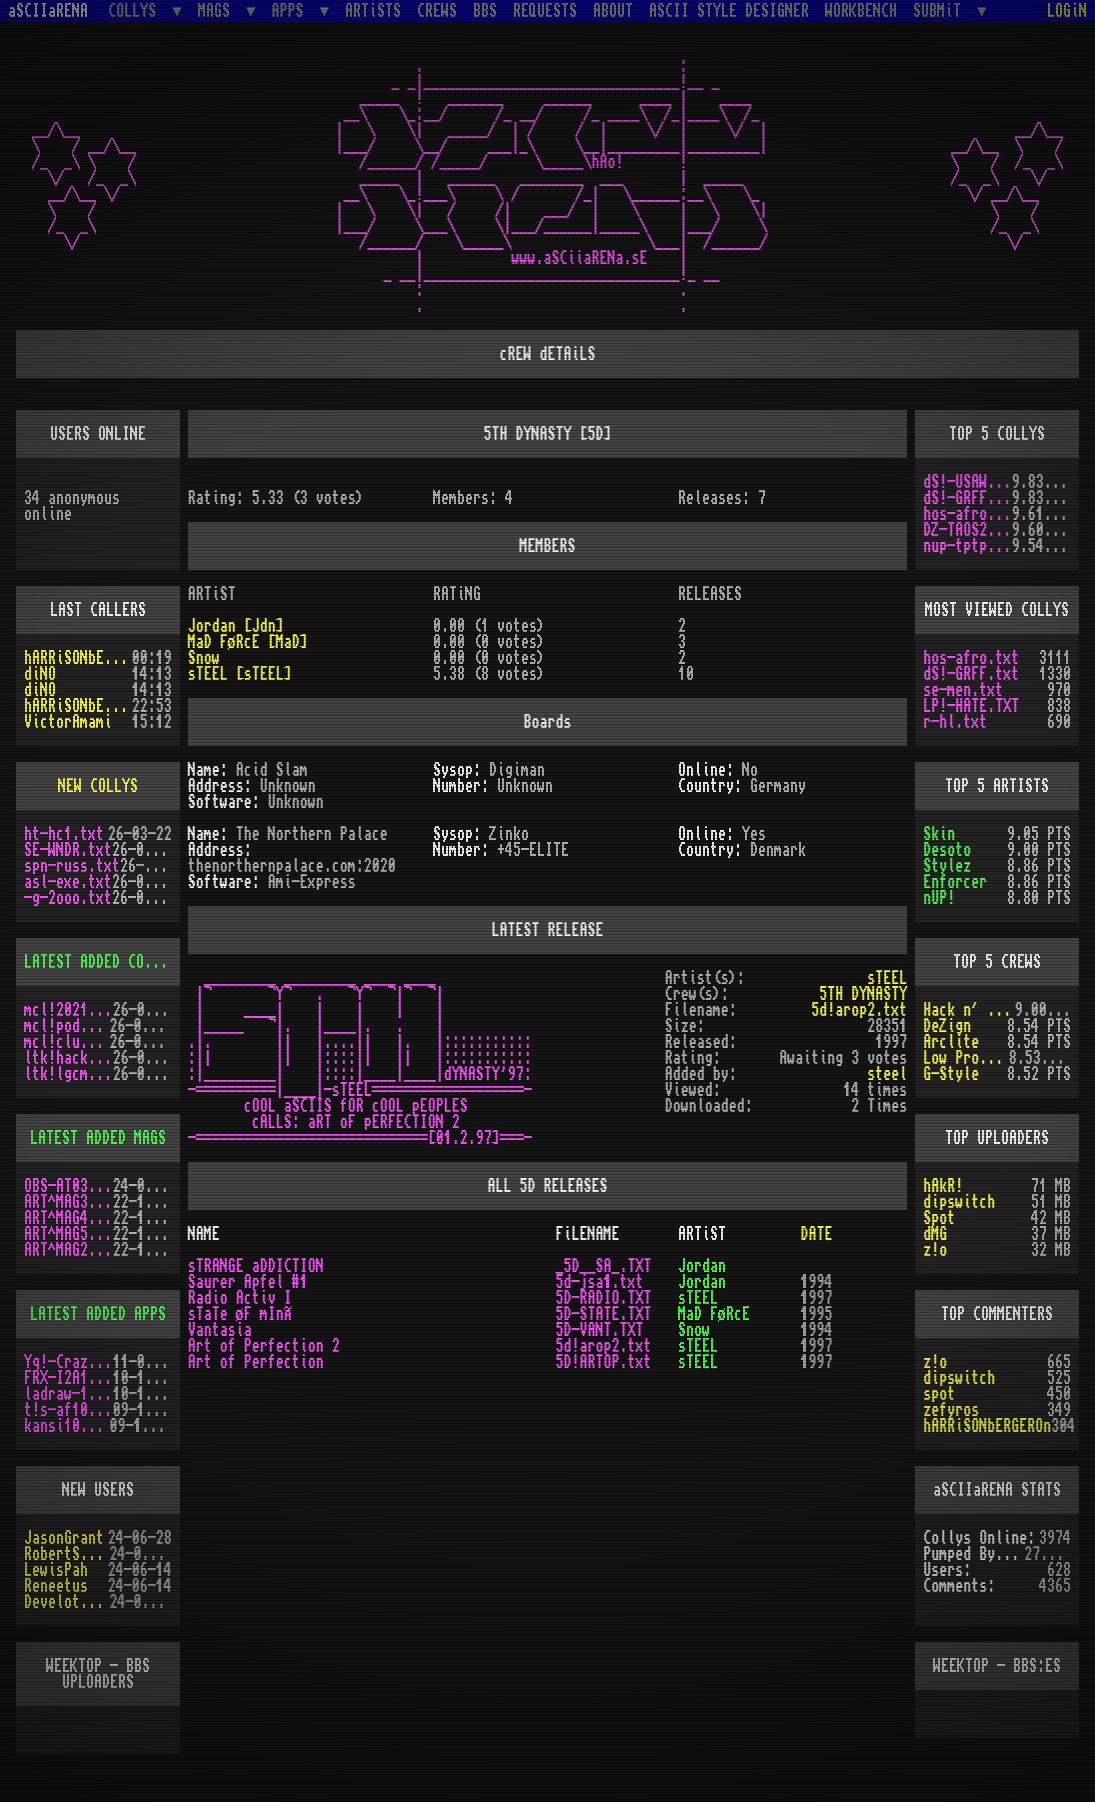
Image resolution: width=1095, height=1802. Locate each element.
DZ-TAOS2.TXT (967, 530)
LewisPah (56, 1570)
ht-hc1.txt (64, 834)
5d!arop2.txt (859, 1010)
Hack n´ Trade (969, 1010)
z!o (935, 1250)
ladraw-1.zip (68, 1394)
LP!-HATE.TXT (971, 706)
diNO (40, 674)
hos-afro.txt (967, 514)
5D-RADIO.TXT (603, 1298)
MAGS (218, 10)
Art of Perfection (256, 1362)
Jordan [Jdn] (236, 626)
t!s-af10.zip (68, 1410)
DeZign (947, 1026)
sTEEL (887, 978)
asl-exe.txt (68, 882)
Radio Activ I (240, 1298)
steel (887, 1074)
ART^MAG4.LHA (68, 1218)
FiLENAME (587, 1234)
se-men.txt (963, 690)
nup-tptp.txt (967, 546)
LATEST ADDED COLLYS (100, 962)
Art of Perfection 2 (264, 1346)
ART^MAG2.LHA (68, 1250)
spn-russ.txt (72, 866)
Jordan (702, 1266)
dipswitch (959, 1202)
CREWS (437, 11)
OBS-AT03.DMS (68, 1186)
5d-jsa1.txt (599, 1282)
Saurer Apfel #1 (248, 1282)
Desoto (947, 850)
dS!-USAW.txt (967, 482)
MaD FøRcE (714, 1314)
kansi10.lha (67, 1426)
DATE (817, 1234)
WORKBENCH (861, 11)
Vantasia (220, 1330)
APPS (292, 10)
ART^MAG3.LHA (68, 1202)
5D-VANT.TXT (599, 1330)
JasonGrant (64, 1538)
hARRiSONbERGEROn (78, 658)
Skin (939, 834)
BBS (485, 11)
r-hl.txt (955, 722)
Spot (939, 1218)
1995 (817, 1314)
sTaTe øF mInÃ (246, 1314)
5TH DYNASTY (863, 994)
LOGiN (1067, 11)
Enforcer (955, 882)
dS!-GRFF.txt (967, 498)
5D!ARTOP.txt (603, 1362)
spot (939, 1394)
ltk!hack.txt (68, 1058)
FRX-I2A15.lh (68, 1378)
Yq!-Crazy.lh (68, 1362)
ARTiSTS (373, 11)
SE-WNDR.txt (68, 850)
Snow (204, 658)
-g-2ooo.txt (68, 898)
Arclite (951, 1042)
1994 (817, 1282)
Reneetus (56, 1586)
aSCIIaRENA (48, 11)
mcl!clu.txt (67, 1042)
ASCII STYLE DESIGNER (729, 11)
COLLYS (136, 10)
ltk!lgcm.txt (68, 1074)
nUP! (939, 898)
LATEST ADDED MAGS (98, 1138)
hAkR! (943, 1186)
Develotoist (67, 1602)
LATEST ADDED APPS (98, 1314)
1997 (817, 1298)
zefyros (951, 1410)
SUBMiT (941, 10)
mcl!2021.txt (68, 1010)
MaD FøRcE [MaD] (248, 642)
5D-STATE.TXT (603, 1314)
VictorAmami (68, 722)
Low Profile (966, 1058)
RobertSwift (67, 1554)
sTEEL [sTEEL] (240, 674)
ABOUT (613, 11)
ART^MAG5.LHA (68, 1234)
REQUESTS (545, 11)
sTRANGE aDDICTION (256, 1266)
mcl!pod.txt (67, 1026)
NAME (204, 1234)
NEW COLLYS (98, 786)
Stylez (947, 866)
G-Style (951, 1074)
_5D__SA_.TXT (603, 1266)
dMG (935, 1234)
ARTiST (702, 1234)
